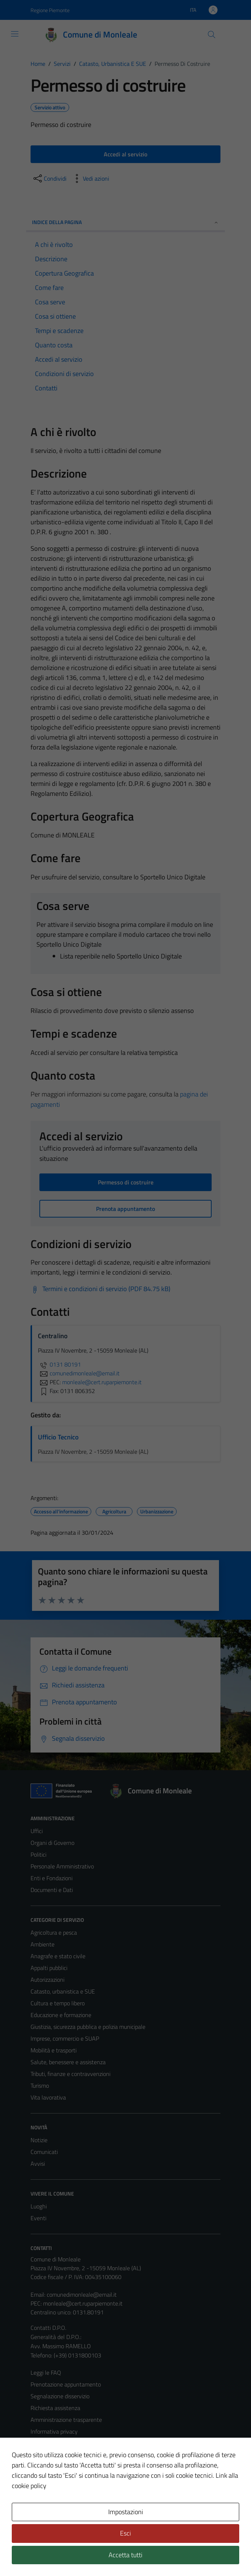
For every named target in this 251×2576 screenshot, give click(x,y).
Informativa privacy (54, 2431)
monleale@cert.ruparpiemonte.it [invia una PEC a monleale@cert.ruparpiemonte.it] (102, 1382)
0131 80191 (59, 1364)
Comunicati (44, 2151)
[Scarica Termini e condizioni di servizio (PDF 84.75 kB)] (100, 1289)
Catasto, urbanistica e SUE (63, 1991)
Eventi (38, 2218)
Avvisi (38, 2163)
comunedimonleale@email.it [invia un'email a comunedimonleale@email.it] (79, 1373)
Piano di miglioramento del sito (68, 2478)
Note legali (44, 2455)
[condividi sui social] (49, 178)
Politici (38, 1854)
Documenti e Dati (52, 1889)
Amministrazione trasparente (66, 2419)
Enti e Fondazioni (52, 1878)
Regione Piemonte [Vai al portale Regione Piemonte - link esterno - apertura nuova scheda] (50, 10)
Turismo (40, 2085)
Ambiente (42, 1944)
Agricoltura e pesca (54, 1932)
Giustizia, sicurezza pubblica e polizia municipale (88, 2026)
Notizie (39, 2140)
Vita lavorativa (48, 2097)
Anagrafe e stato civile (58, 1956)
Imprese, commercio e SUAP (65, 2038)
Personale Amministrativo (62, 1866)
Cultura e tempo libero (58, 2003)
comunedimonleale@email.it (82, 2294)
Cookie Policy (47, 2443)
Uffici (37, 1830)
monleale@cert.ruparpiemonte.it (83, 2303)
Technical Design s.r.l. (80, 2554)
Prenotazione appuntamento (66, 2384)
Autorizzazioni (47, 1979)
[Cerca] (211, 34)
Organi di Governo (52, 1842)
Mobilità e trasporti (54, 2050)
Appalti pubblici (49, 1967)
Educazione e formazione (61, 2014)
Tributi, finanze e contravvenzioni (70, 2073)
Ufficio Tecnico (58, 1437)
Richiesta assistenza (55, 2407)
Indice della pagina (125, 222)
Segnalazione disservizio (60, 2396)
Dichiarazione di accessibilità (65, 2466)
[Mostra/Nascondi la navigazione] (14, 33)
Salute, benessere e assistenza (68, 2062)
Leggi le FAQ (46, 2372)
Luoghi (39, 2206)
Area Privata (46, 2509)
